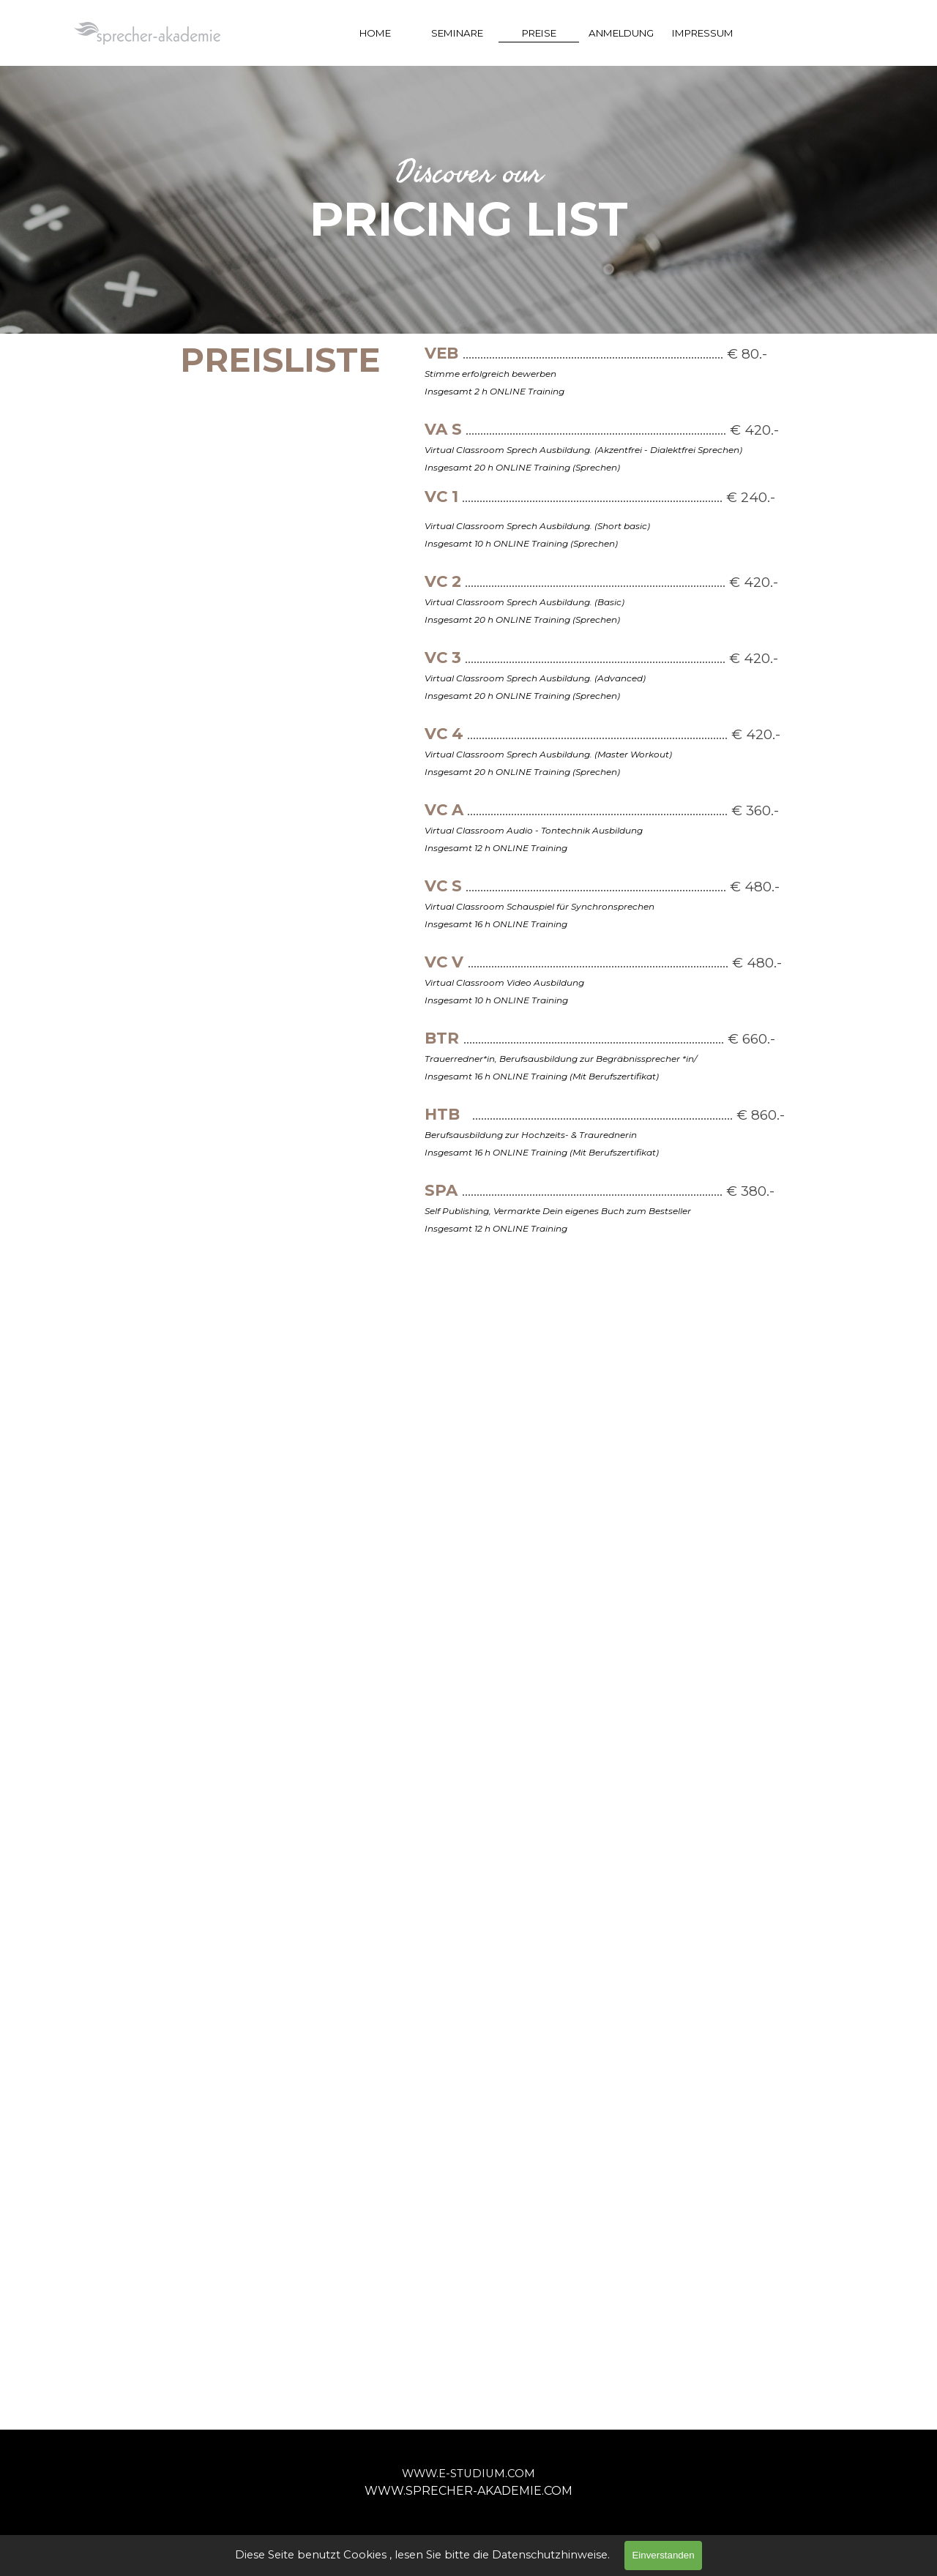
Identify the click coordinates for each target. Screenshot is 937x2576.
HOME (375, 33)
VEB (441, 352)
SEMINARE (457, 33)
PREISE (539, 33)
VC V (444, 961)
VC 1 (441, 496)
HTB (442, 1113)
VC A (444, 809)
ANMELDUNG (621, 33)
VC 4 (444, 733)
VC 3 (443, 657)
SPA (441, 1189)
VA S (443, 428)
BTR (442, 1037)
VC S (443, 885)
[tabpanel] (469, 200)
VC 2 (443, 581)
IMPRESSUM (702, 33)
